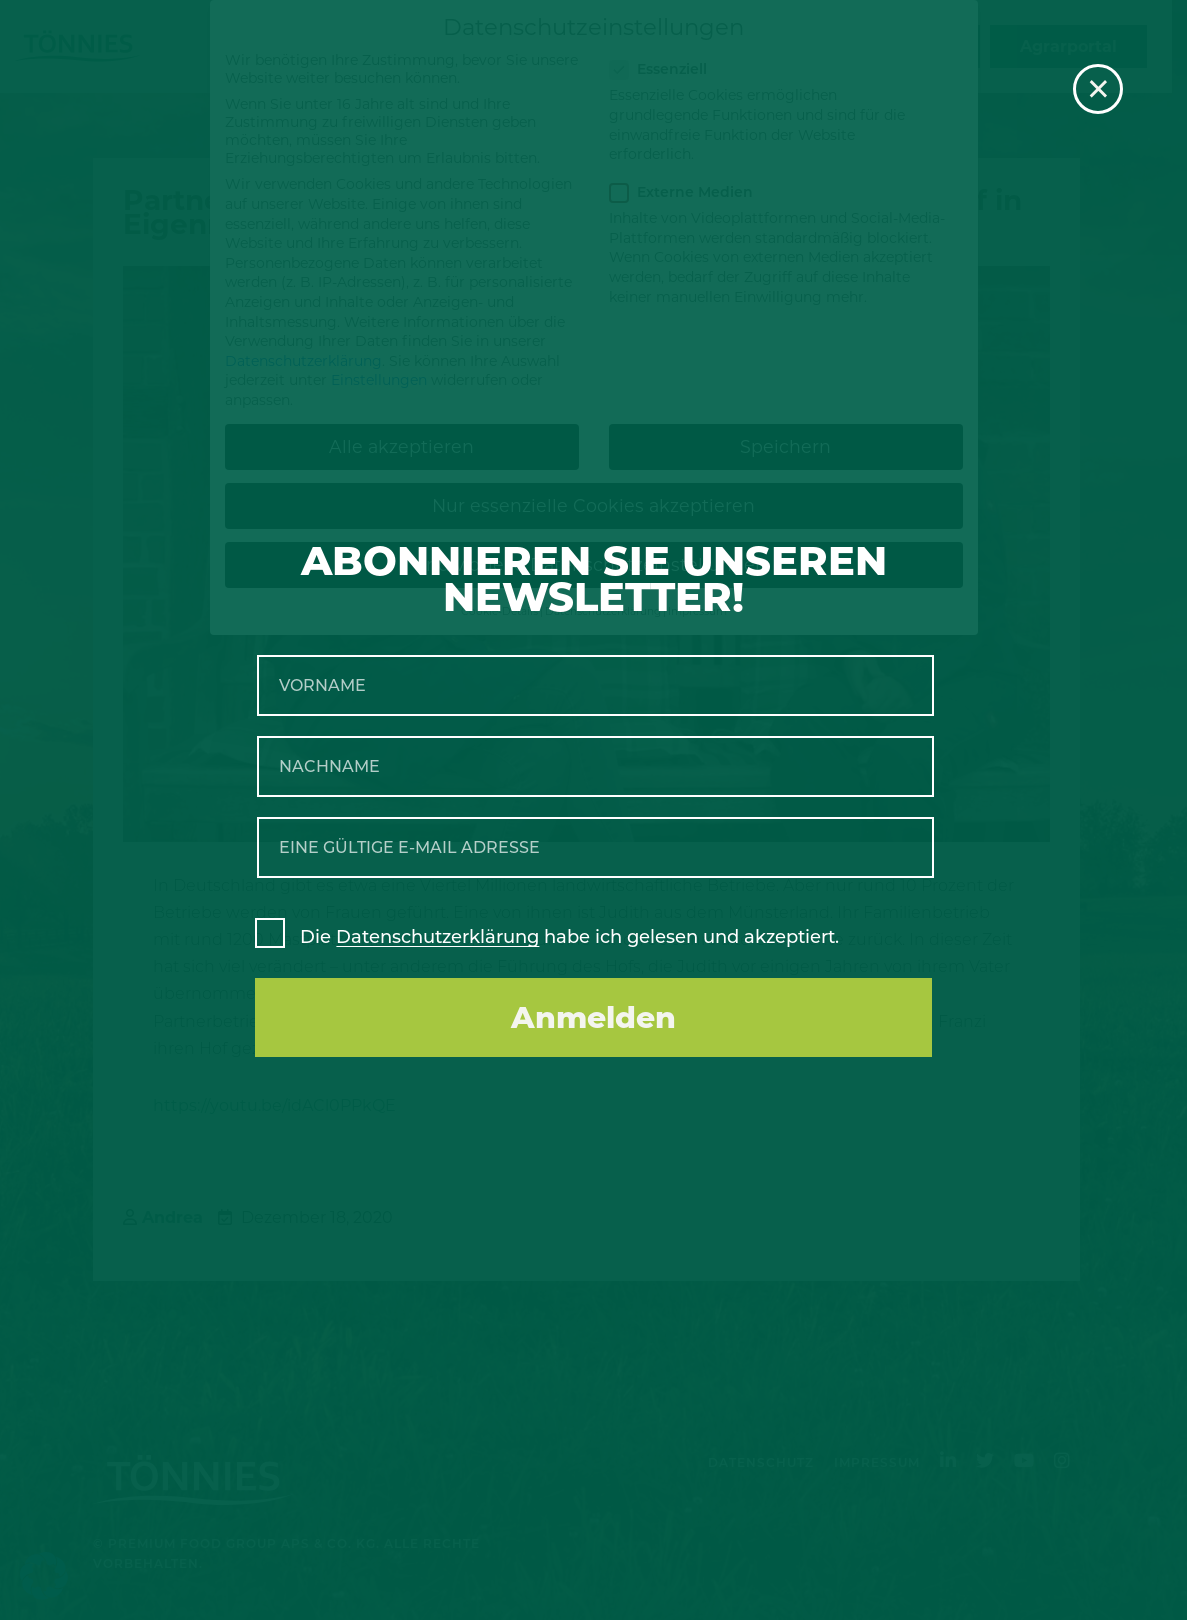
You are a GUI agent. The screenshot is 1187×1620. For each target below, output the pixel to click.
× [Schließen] (1098, 89)
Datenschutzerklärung (437, 937)
